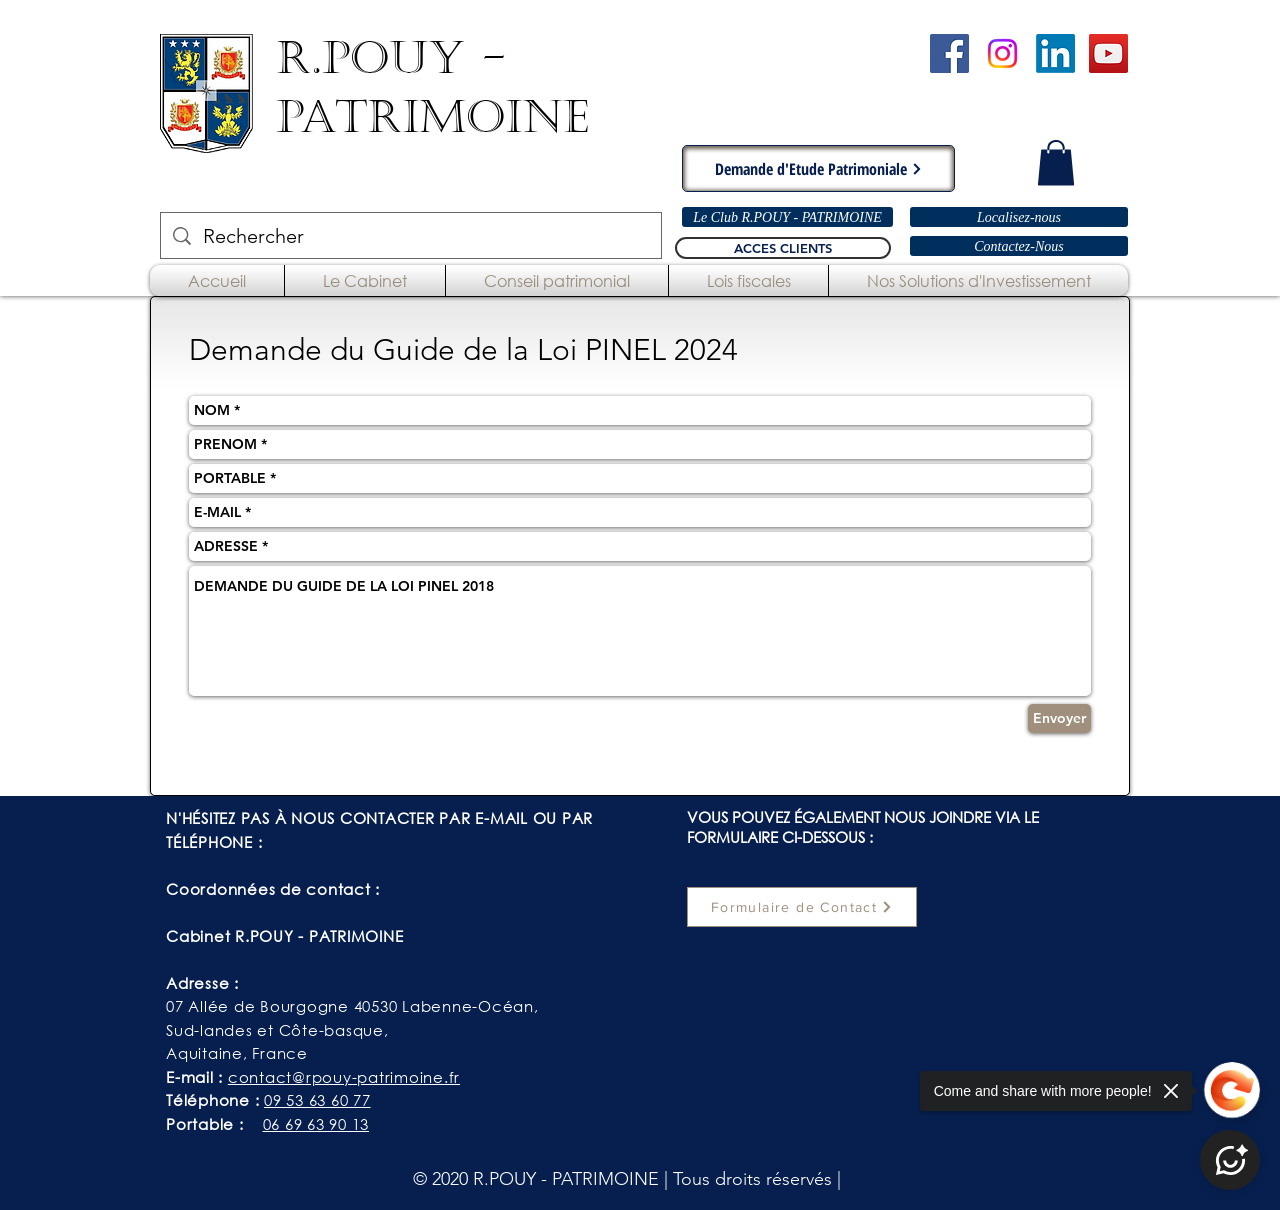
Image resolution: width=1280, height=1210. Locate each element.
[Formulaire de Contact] (802, 907)
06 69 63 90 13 (316, 1124)
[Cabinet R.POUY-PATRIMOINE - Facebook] (949, 53)
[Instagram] (1002, 53)
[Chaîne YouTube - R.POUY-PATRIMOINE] (1108, 53)
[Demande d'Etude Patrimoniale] (818, 168)
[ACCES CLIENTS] (783, 248)
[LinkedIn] (1055, 53)
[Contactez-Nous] (1019, 246)
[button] (1056, 162)
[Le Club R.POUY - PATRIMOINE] (787, 217)
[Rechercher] (411, 235)
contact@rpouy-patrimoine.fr (344, 1077)
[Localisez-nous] (1019, 217)
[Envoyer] (1059, 718)
